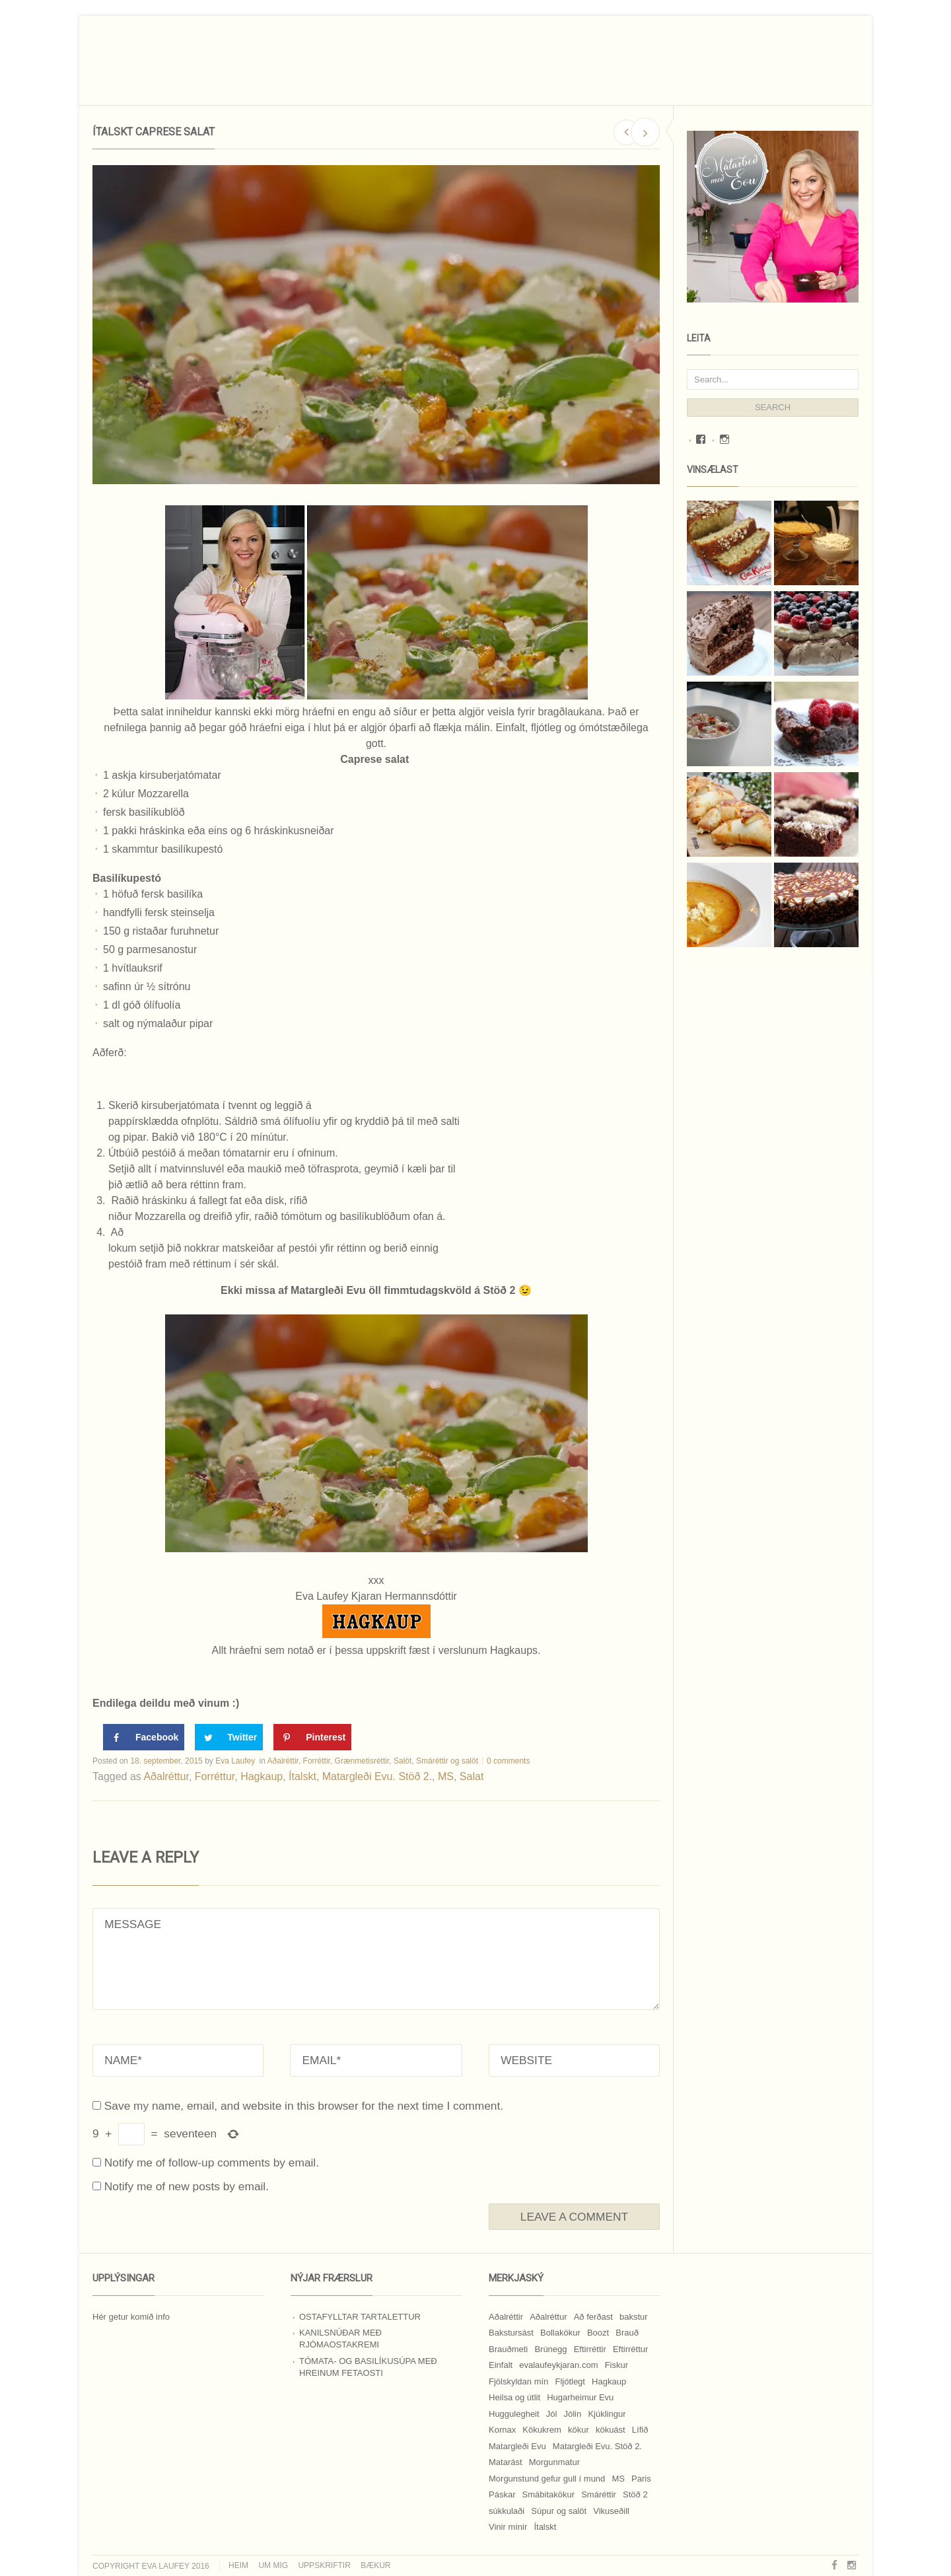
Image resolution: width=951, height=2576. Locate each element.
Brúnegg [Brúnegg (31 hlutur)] (550, 2349)
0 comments (508, 1761)
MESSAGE (376, 1959)
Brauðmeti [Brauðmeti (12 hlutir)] (508, 2349)
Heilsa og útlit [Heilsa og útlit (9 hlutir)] (514, 2397)
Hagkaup (261, 1776)
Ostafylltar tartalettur (360, 2317)
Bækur (375, 2565)
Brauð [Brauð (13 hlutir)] (627, 2333)
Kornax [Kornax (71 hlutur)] (502, 2430)
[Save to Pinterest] (312, 1737)
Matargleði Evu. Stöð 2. (377, 1776)
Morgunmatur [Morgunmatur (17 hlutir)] (554, 2462)
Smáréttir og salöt (447, 1761)
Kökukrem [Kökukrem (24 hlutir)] (541, 2430)
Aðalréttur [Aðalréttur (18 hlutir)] (548, 2317)
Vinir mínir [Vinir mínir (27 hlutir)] (508, 2527)
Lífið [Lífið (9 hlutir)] (640, 2430)
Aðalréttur (165, 1776)
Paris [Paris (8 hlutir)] (641, 2479)
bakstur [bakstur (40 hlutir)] (633, 2317)
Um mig (273, 2565)
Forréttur (214, 1776)
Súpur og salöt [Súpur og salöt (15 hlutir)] (558, 2511)
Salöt (402, 1761)
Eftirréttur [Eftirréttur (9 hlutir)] (630, 2349)
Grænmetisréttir (362, 1761)
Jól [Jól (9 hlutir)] (551, 2414)
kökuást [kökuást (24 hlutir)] (610, 2430)
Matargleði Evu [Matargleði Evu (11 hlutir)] (517, 2446)
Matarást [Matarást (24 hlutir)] (505, 2462)
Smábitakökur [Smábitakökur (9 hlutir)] (548, 2494)
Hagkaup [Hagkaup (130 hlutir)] (609, 2381)
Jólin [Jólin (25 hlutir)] (573, 2414)
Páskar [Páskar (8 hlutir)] (502, 2494)
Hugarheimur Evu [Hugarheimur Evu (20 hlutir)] (580, 2397)
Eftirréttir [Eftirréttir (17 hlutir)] (590, 2349)
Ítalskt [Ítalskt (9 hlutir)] (545, 2527)
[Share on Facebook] (143, 1737)
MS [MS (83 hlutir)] (618, 2479)
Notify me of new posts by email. (186, 2186)
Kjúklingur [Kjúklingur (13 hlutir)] (606, 2414)
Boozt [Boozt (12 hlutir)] (598, 2333)
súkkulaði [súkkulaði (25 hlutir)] (506, 2511)
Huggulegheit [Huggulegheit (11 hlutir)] (514, 2414)
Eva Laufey (235, 1761)
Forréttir (316, 1761)
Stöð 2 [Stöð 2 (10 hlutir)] (635, 2494)
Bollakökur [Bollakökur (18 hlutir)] (560, 2333)
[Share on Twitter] (229, 1737)
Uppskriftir (324, 2565)
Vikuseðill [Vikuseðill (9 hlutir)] (611, 2511)
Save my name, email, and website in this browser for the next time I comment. (303, 2105)
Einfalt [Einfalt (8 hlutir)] (500, 2365)
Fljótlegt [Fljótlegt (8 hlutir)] (570, 2381)
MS (446, 1776)
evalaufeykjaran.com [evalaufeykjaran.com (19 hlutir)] (558, 2365)
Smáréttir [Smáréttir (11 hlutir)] (598, 2494)
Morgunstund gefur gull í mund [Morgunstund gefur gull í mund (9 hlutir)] (547, 2479)
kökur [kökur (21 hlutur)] (578, 2430)
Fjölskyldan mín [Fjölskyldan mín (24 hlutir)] (518, 2381)
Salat (471, 1776)
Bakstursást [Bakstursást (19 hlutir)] (511, 2333)
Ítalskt (302, 1776)
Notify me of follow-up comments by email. (211, 2162)
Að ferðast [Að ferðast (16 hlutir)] (593, 2317)
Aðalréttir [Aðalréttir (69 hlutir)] (506, 2317)
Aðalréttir (283, 1761)
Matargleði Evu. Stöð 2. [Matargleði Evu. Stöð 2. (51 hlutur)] (597, 2446)
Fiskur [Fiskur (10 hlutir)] (616, 2365)
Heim (238, 2565)
